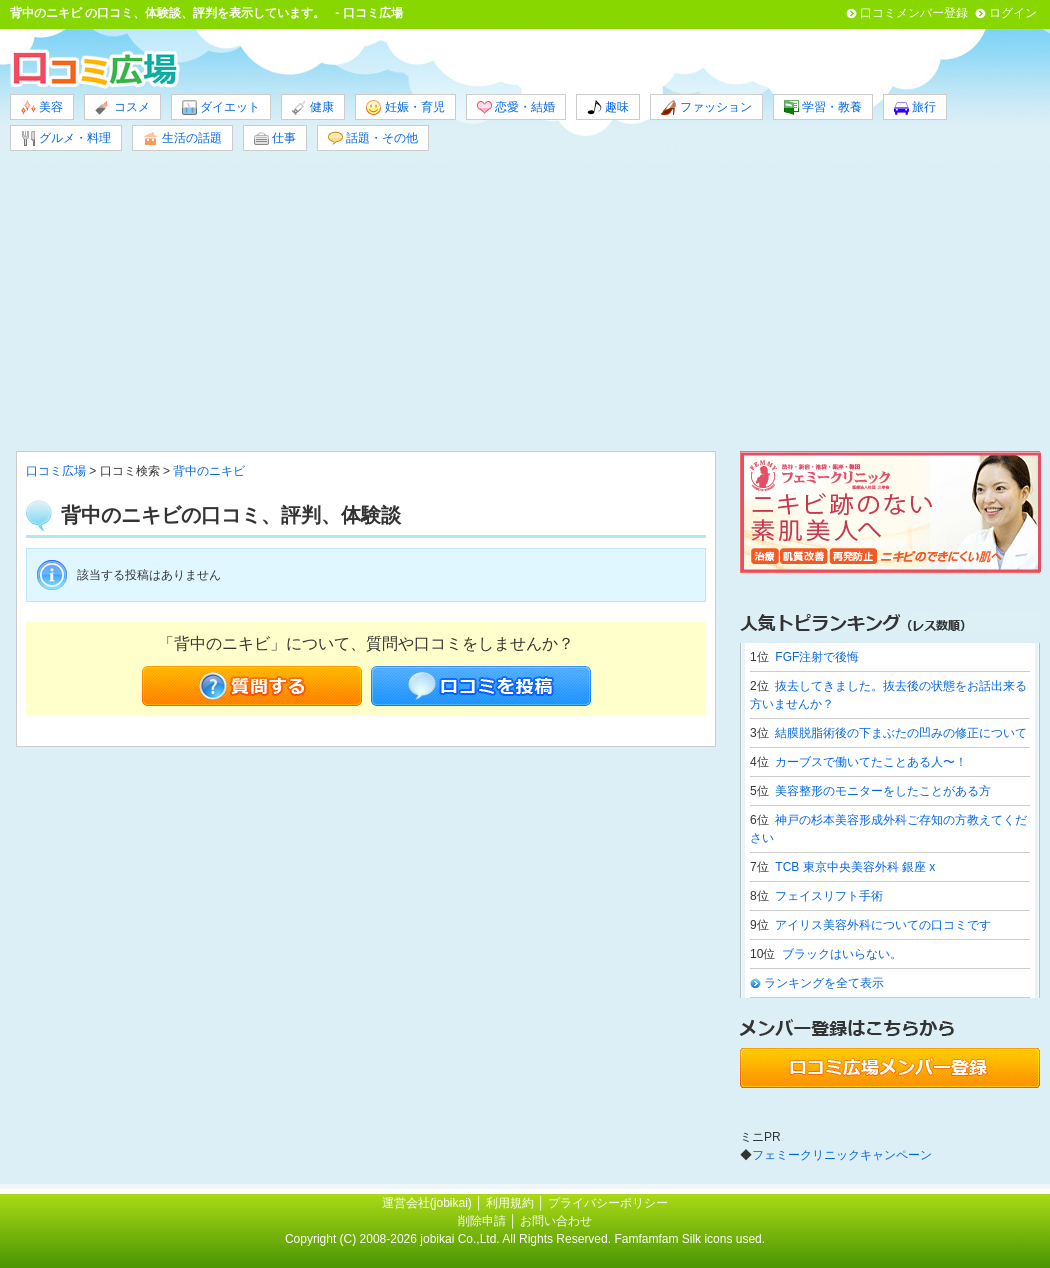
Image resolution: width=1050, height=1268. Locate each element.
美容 (42, 107)
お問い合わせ (556, 1221)
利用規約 (510, 1203)
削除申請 (482, 1221)
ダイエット (221, 107)
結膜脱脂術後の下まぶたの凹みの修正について (901, 733)
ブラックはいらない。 (842, 954)
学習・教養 (823, 107)
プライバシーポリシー (608, 1203)
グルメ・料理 (66, 138)
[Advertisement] (525, 301)
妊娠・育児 (405, 107)
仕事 (275, 138)
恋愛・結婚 (516, 107)
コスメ (122, 107)
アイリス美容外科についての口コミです (883, 925)
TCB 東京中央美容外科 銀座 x (855, 867)
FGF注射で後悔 (817, 657)
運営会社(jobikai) (428, 1203)
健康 (313, 107)
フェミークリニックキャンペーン (842, 1155)
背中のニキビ (46, 13)
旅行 (915, 107)
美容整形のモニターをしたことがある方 (883, 791)
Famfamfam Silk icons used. (689, 1239)
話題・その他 (373, 138)
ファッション (706, 107)
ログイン (1013, 13)
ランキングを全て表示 (824, 983)
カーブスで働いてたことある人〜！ (871, 762)
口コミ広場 (56, 471)
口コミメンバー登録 (914, 13)
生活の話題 (182, 138)
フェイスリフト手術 (829, 896)
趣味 (608, 107)
